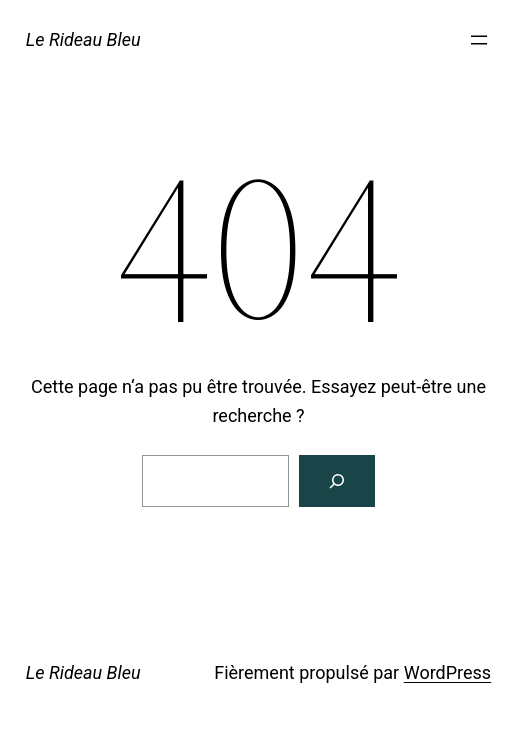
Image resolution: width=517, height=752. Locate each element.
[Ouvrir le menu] (479, 40)
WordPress (447, 672)
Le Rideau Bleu (83, 39)
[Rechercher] (337, 481)
